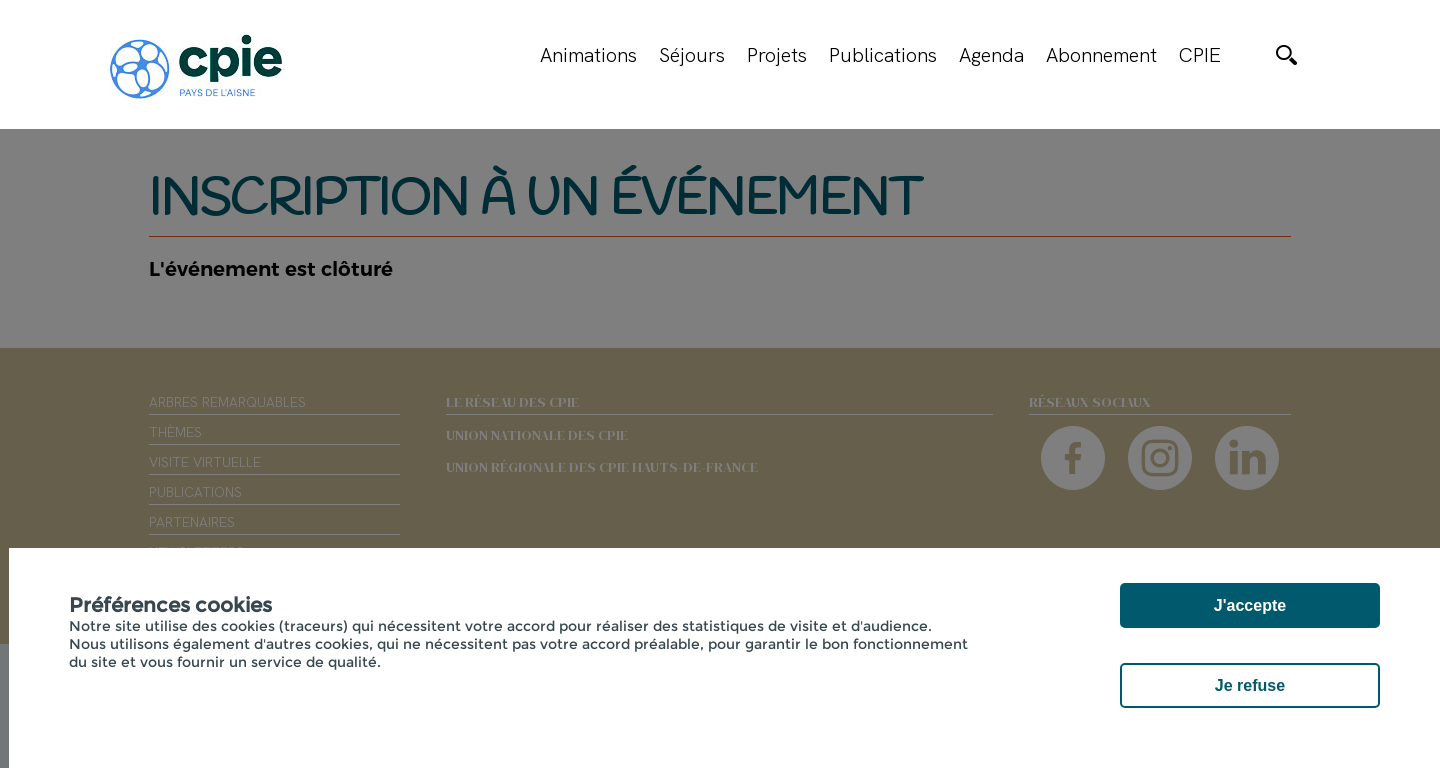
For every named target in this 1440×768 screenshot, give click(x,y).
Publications (883, 55)
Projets (777, 55)
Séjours (692, 55)
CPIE (1200, 55)
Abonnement (1101, 55)
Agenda (991, 55)
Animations (588, 55)
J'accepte (1250, 605)
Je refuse (1250, 685)
